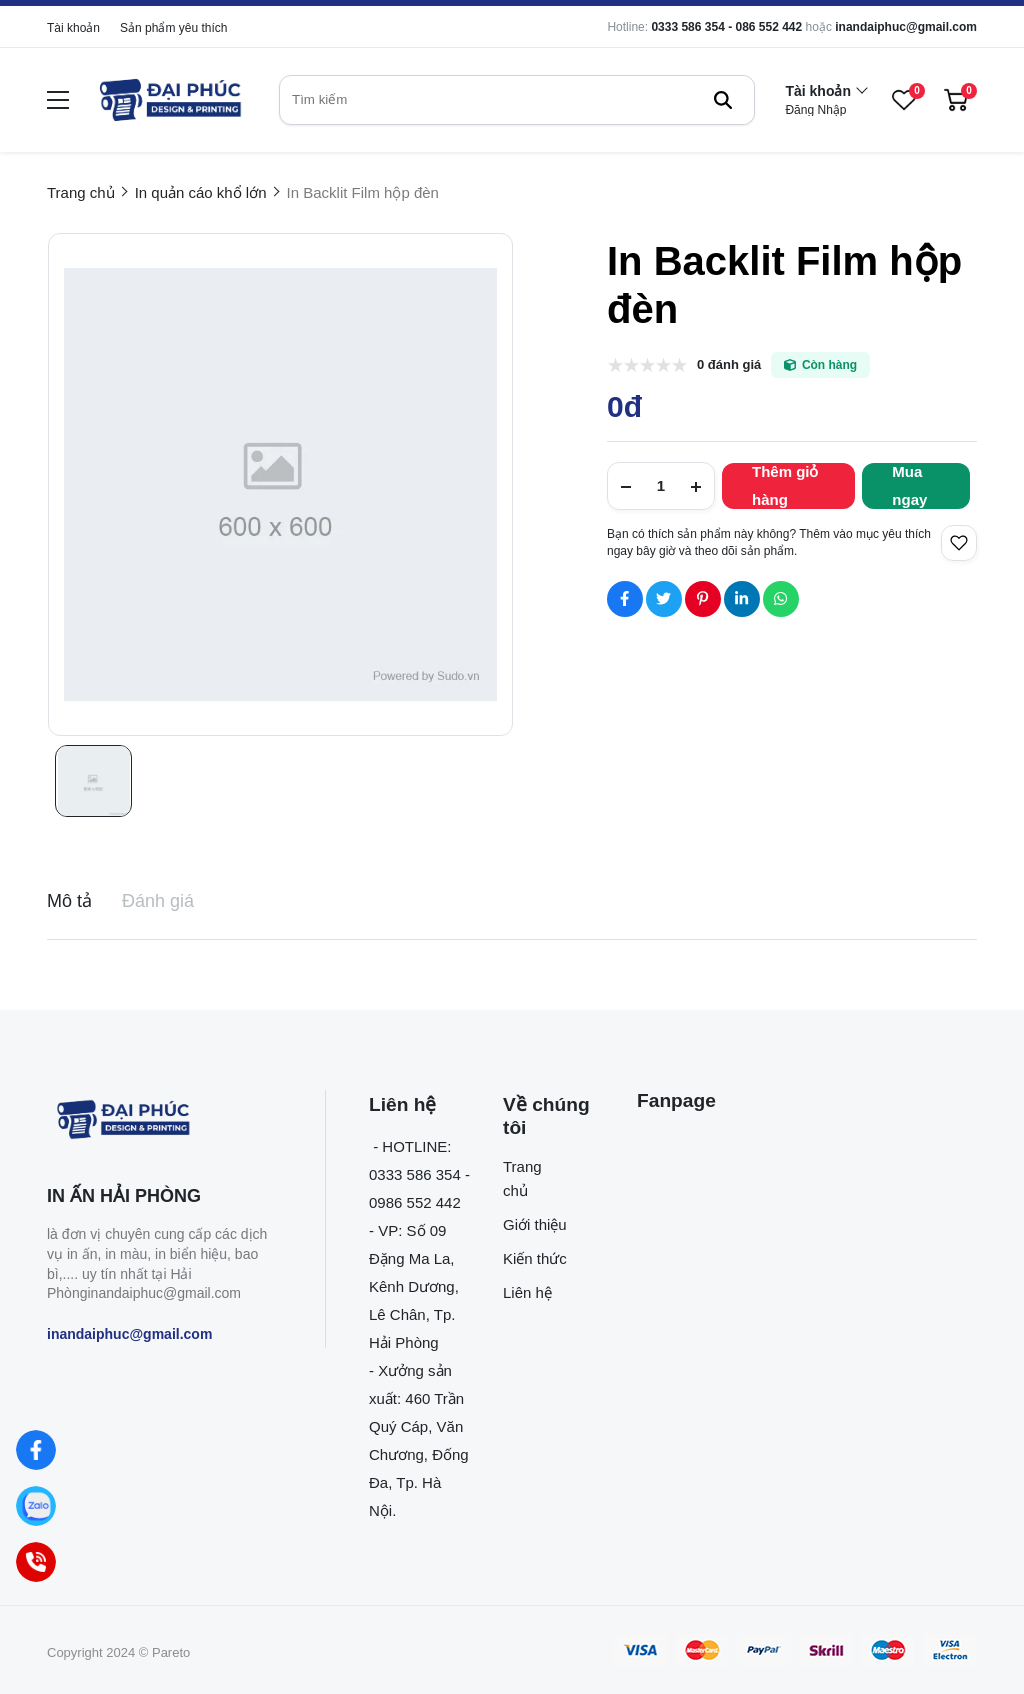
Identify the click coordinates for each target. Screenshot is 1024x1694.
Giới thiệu (535, 1224)
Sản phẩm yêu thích (173, 28)
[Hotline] (36, 1562)
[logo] (169, 100)
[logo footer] (164, 1121)
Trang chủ (522, 1178)
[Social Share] (625, 599)
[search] (517, 100)
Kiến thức (535, 1258)
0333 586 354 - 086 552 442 (726, 27)
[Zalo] (36, 1506)
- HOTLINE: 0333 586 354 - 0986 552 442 (419, 1174)
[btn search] (723, 100)
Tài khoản (73, 28)
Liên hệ (527, 1292)
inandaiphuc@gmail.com (906, 27)
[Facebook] (36, 1450)
